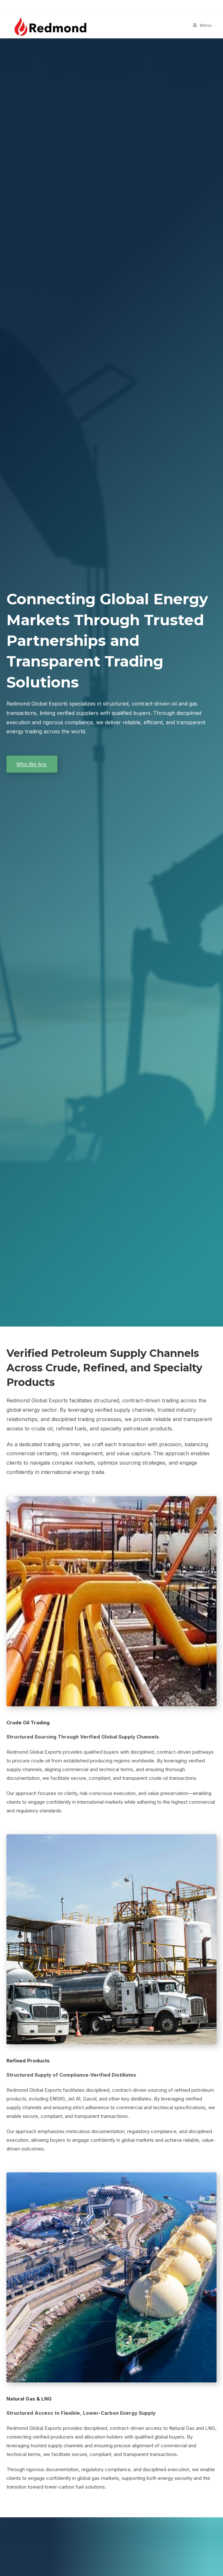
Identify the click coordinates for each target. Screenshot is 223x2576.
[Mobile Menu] (202, 25)
